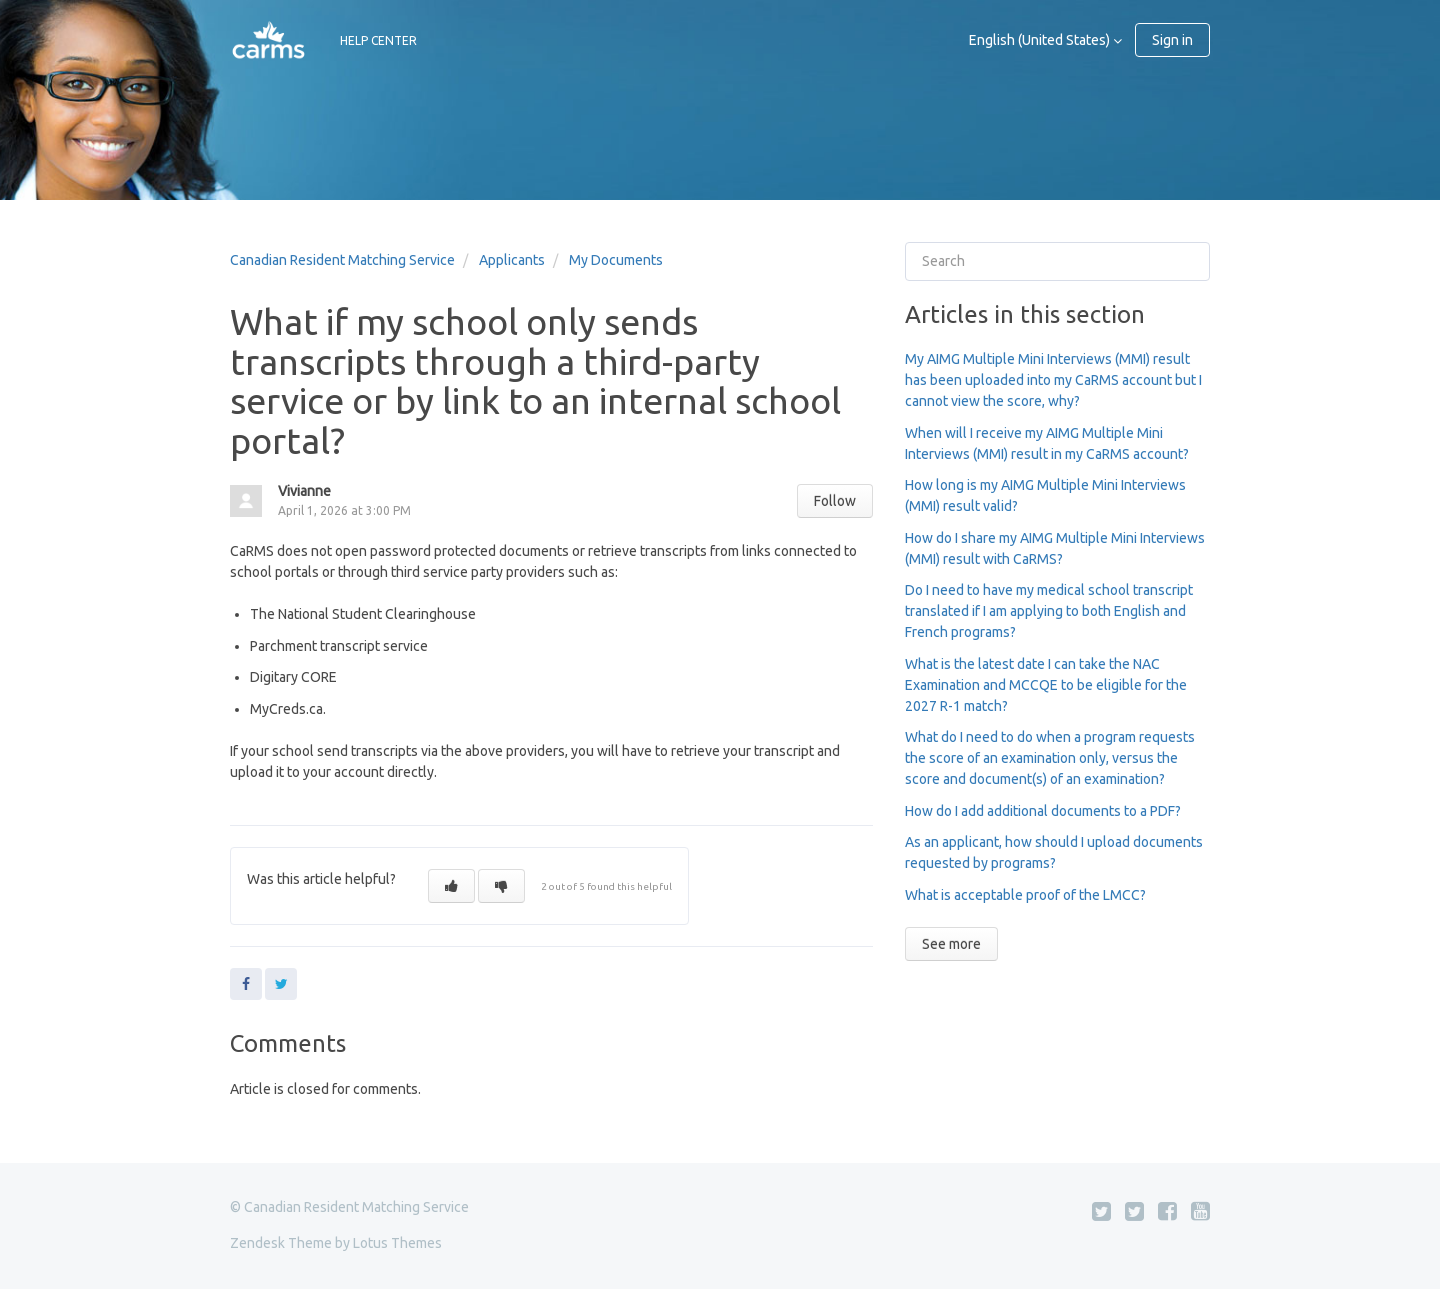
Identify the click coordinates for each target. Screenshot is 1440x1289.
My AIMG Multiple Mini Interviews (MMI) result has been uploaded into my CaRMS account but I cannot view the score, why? (1053, 380)
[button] (451, 886)
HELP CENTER (378, 40)
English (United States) (1041, 40)
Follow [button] (835, 501)
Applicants (512, 260)
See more (951, 944)
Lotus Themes (397, 1243)
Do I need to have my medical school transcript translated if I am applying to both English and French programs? (1049, 611)
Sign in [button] (1172, 40)
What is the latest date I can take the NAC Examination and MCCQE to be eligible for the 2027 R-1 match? (1046, 685)
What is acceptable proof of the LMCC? (1025, 895)
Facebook (246, 984)
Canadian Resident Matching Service (342, 260)
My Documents (616, 260)
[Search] (1057, 261)
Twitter (281, 984)
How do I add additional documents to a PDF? (1043, 811)
